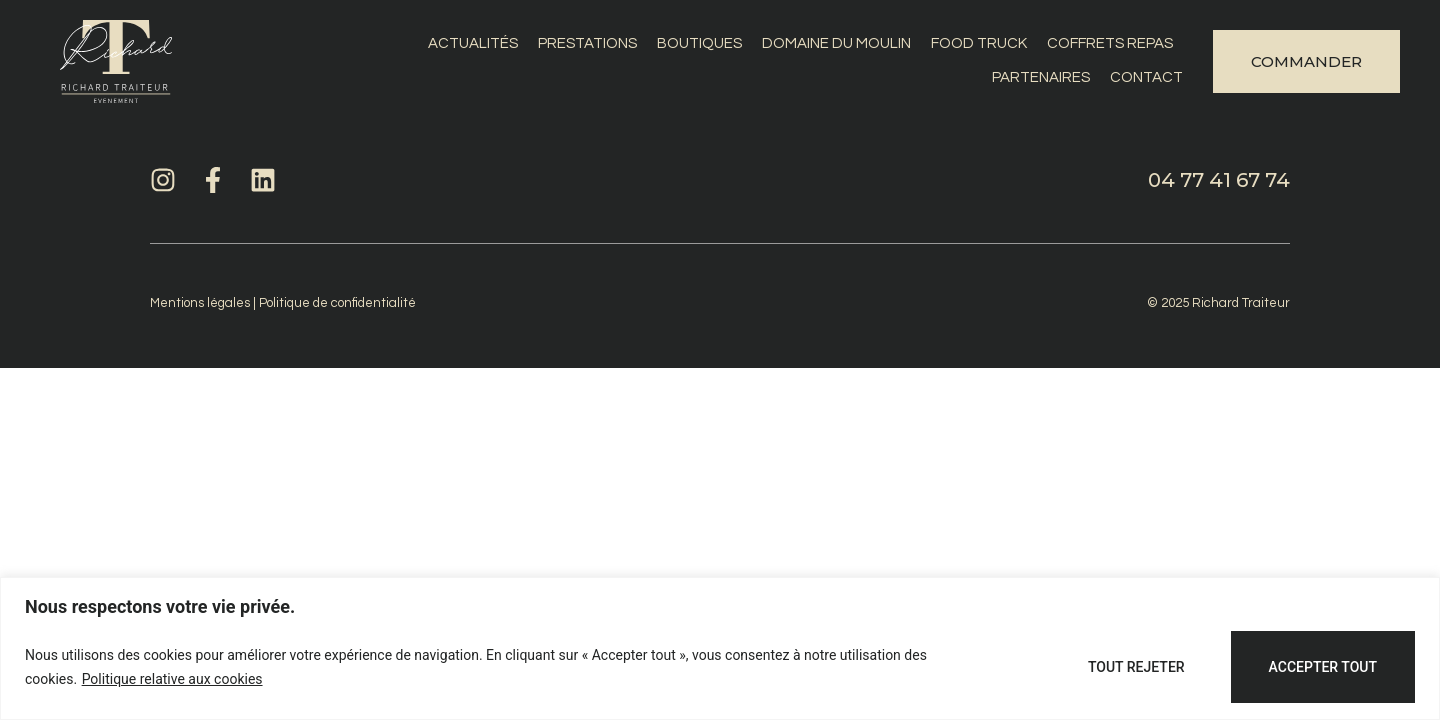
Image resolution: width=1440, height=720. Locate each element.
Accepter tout (1323, 667)
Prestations (587, 43)
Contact (1146, 77)
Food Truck (979, 43)
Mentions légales (200, 303)
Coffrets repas (1110, 43)
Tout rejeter (1136, 667)
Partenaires (1041, 77)
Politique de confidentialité (337, 303)
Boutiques (699, 43)
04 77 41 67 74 (1219, 180)
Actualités (473, 43)
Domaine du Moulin (836, 43)
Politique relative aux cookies (172, 679)
